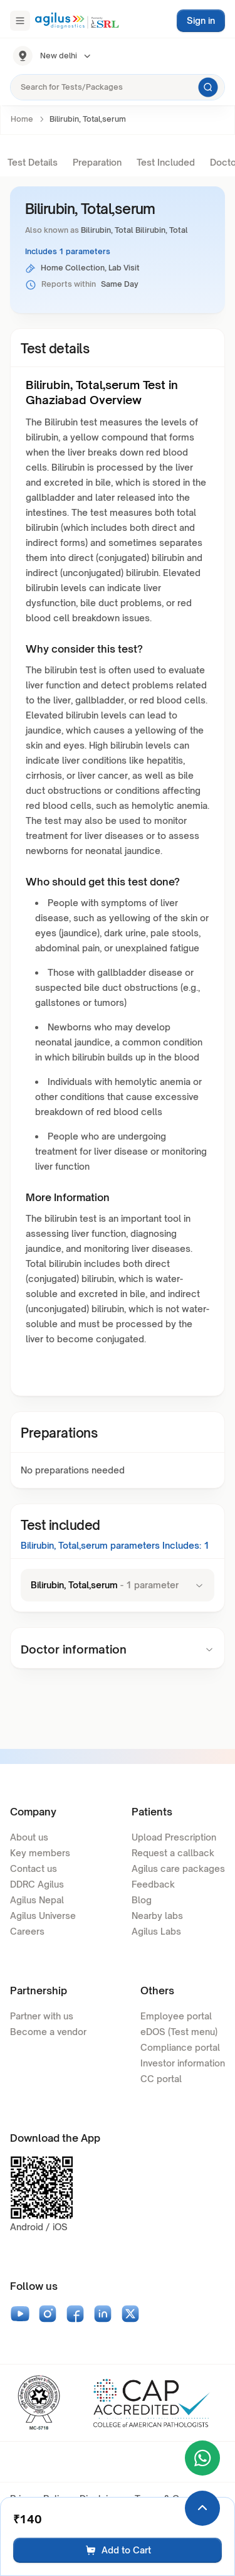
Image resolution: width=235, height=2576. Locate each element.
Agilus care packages (178, 1868)
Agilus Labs (156, 1931)
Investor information (182, 2063)
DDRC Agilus (37, 1884)
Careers (27, 1931)
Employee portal (176, 2016)
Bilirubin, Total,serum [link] (88, 119)
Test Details (33, 162)
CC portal (161, 2078)
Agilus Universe (43, 1915)
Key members (40, 1852)
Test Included (166, 162)
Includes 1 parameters (67, 251)
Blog (142, 1900)
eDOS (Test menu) (178, 2031)
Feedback (153, 1884)
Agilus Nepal (37, 1900)
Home (22, 119)
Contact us (33, 1868)
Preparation (97, 162)
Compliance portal (180, 2047)
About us (29, 1837)
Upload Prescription (174, 1837)
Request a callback (173, 1852)
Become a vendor (48, 2031)
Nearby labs (157, 1915)
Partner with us (41, 2016)
